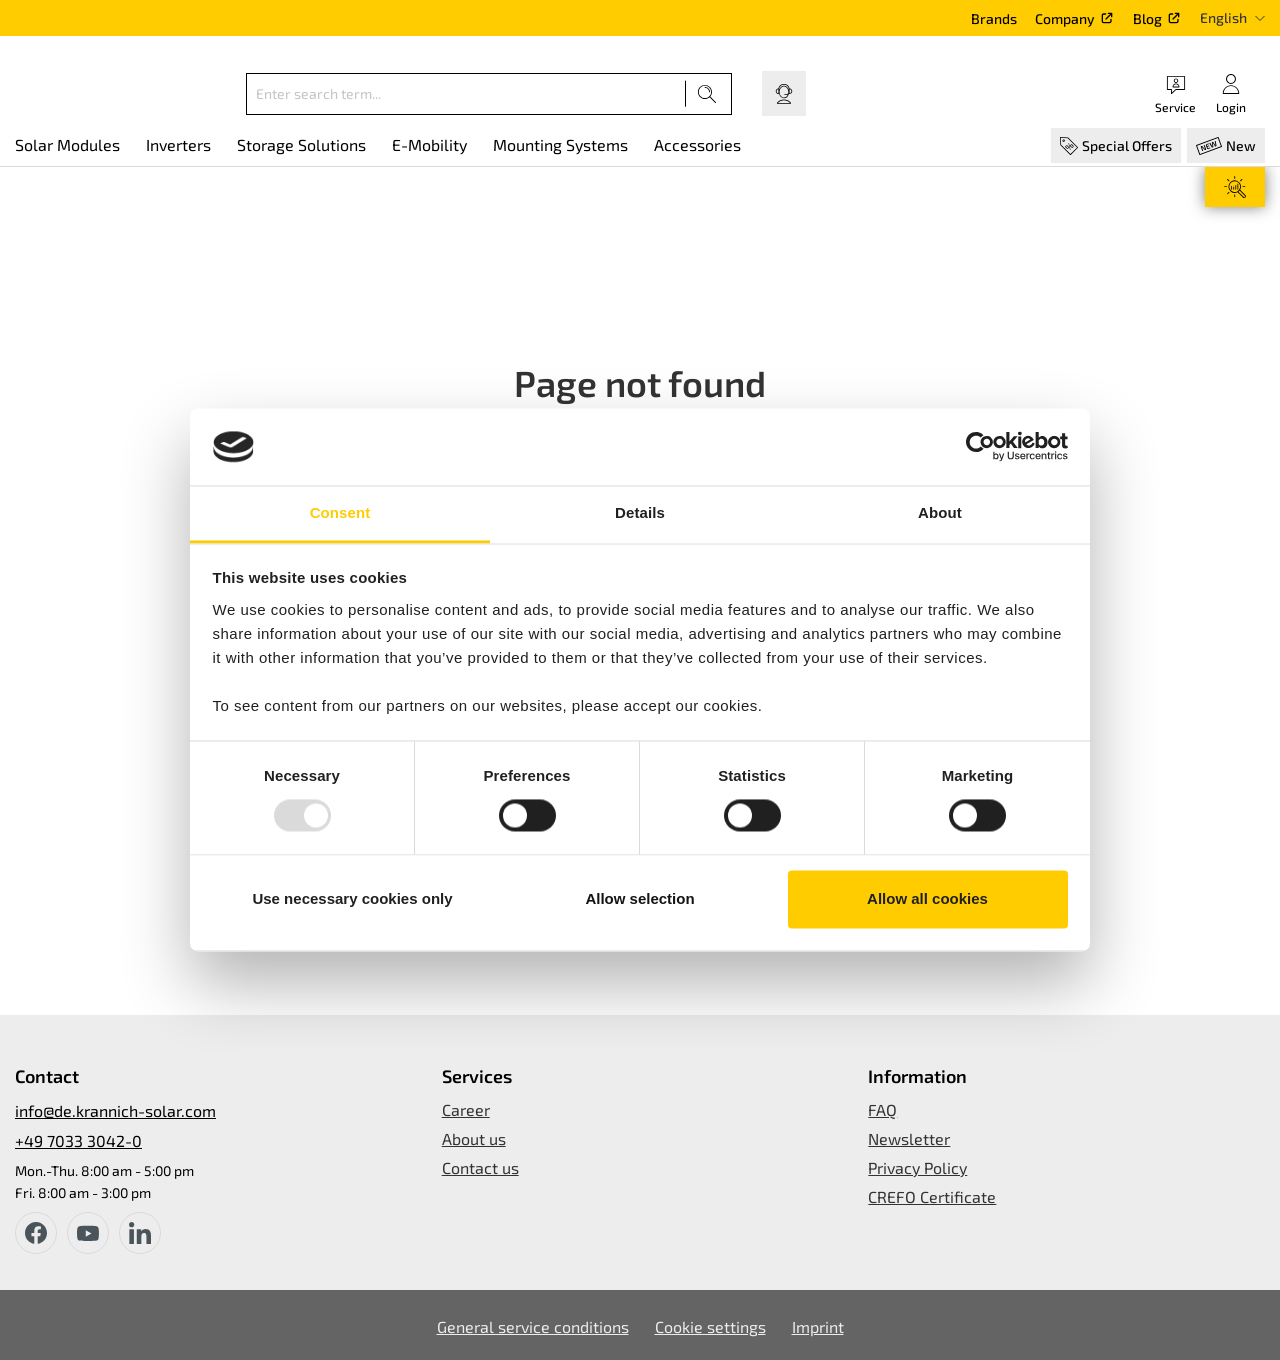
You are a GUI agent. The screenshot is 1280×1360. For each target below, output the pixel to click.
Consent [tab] (340, 512)
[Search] (707, 94)
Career (466, 1109)
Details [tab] (640, 512)
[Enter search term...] (466, 94)
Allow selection (639, 898)
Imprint (818, 1326)
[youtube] (88, 1233)
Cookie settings (710, 1326)
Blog (1147, 18)
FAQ (882, 1109)
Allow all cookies (927, 898)
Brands (994, 18)
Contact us (480, 1167)
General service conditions (533, 1326)
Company (1065, 18)
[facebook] (36, 1233)
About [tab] (940, 512)
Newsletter (909, 1138)
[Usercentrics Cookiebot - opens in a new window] (980, 447)
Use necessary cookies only (352, 898)
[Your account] (1231, 93)
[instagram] (140, 1233)
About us (474, 1138)
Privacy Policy (917, 1167)
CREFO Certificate (932, 1196)
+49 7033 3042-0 (78, 1140)
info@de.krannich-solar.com (115, 1110)
